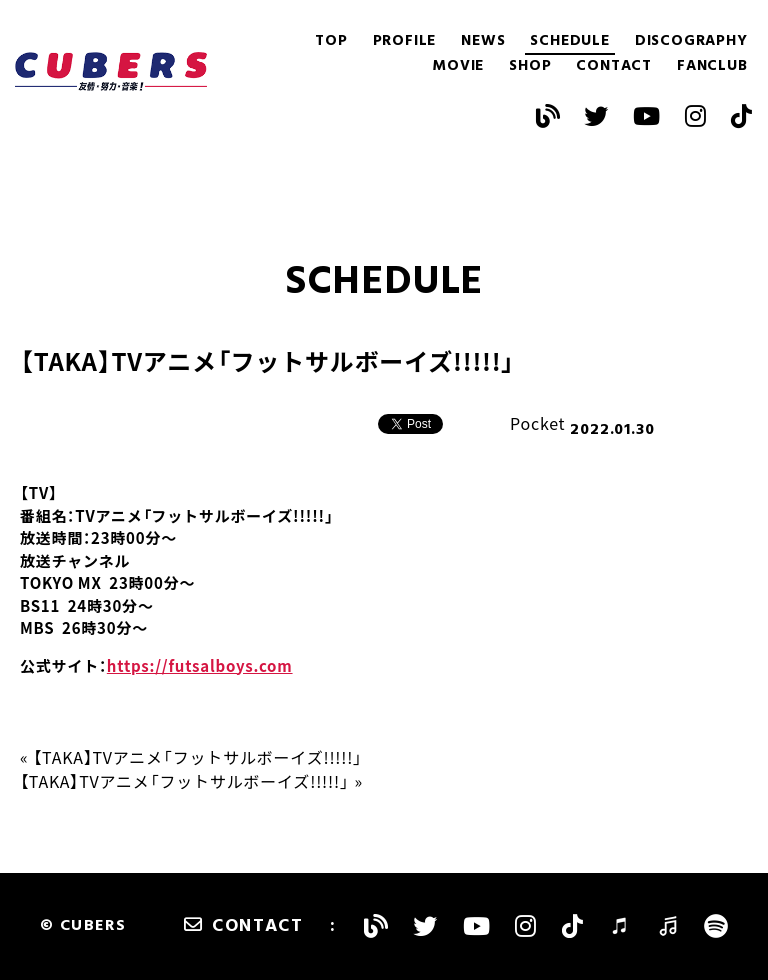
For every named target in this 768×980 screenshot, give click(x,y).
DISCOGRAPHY (691, 41)
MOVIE (458, 66)
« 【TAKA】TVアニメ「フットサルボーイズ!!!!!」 (191, 757)
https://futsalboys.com (200, 666)
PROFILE (405, 41)
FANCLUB (712, 66)
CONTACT (614, 66)
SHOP (530, 66)
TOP (331, 41)
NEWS (483, 41)
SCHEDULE (569, 41)
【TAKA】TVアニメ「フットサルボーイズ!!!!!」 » (191, 781)
